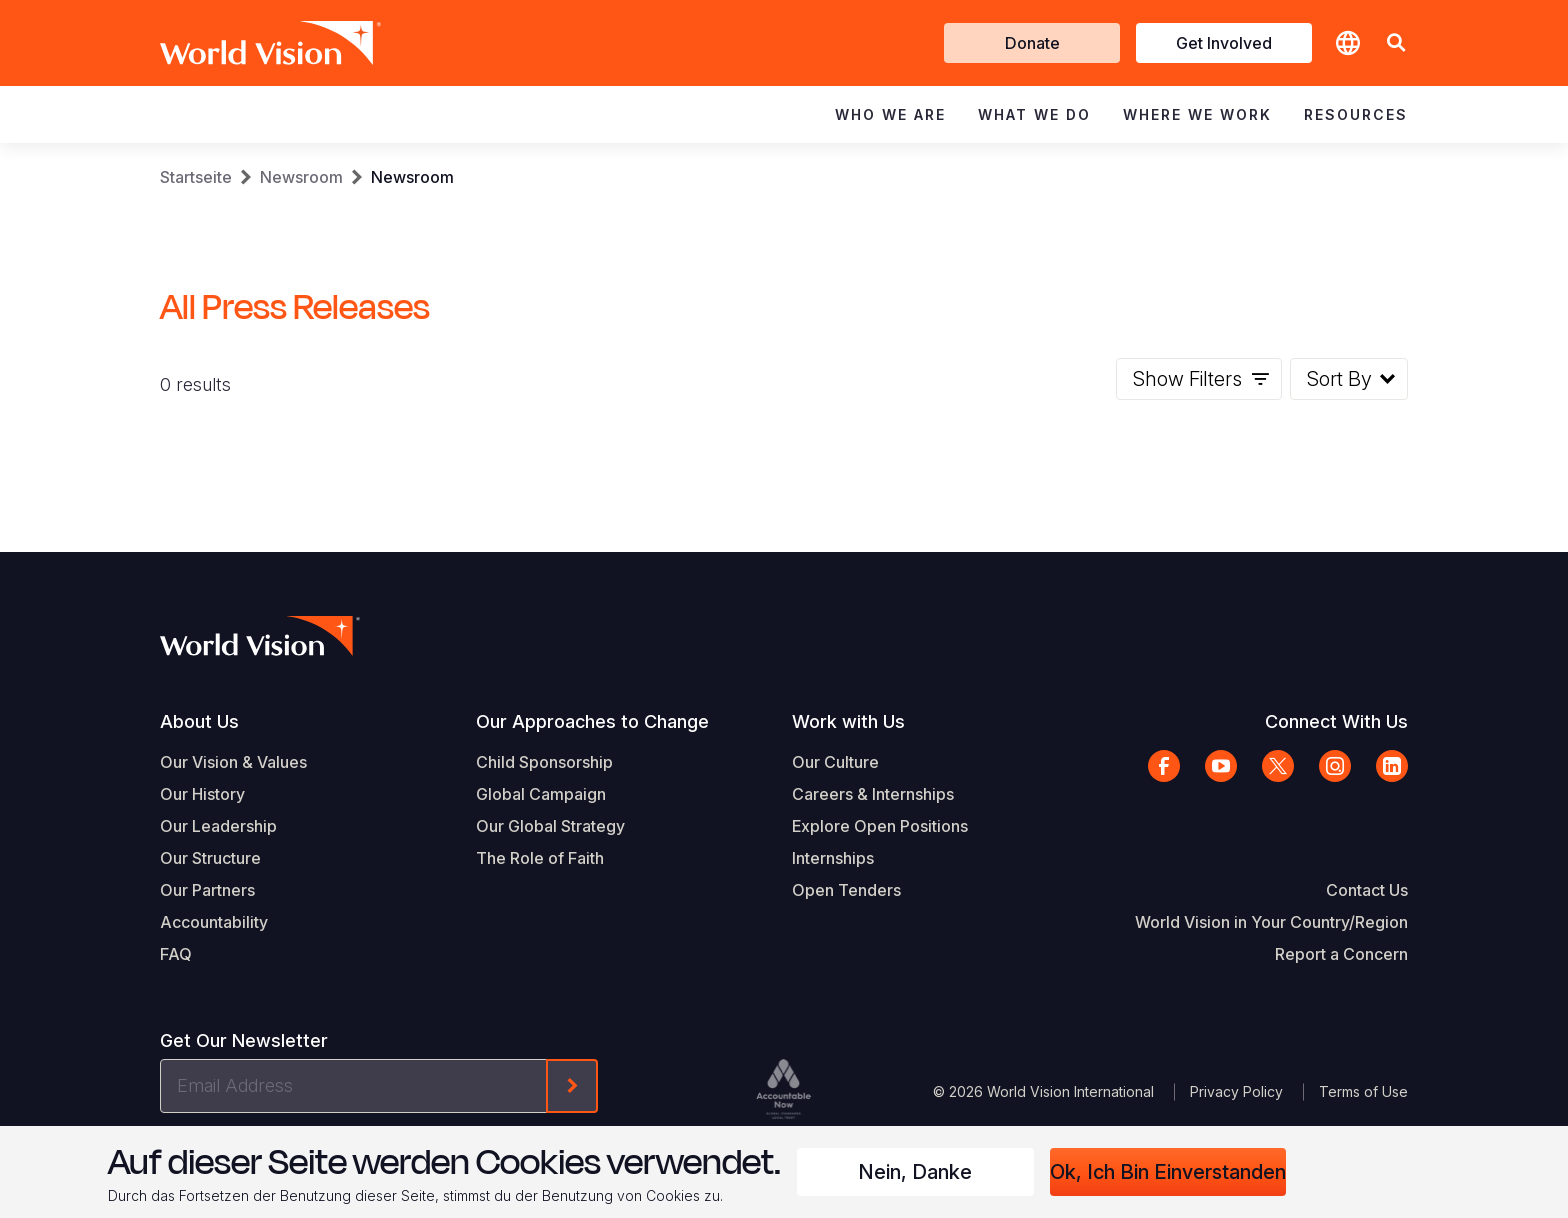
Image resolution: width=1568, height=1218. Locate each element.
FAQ (176, 954)
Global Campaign (541, 794)
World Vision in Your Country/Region (1271, 922)
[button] (1396, 43)
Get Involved (1224, 43)
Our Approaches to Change (592, 721)
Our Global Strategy (550, 826)
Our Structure (210, 858)
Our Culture (835, 762)
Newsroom (301, 177)
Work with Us (848, 721)
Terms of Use (1363, 1091)
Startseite (196, 177)
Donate (1032, 43)
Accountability (214, 922)
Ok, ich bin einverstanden (1168, 1172)
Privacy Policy (1236, 1091)
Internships (833, 858)
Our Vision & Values (233, 762)
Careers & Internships (873, 794)
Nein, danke (915, 1172)
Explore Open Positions (880, 826)
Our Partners (207, 890)
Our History (202, 794)
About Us (199, 721)
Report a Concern (1341, 954)
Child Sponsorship (544, 762)
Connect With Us (1336, 721)
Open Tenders (846, 890)
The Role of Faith (540, 858)
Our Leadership (218, 826)
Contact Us (1367, 890)
